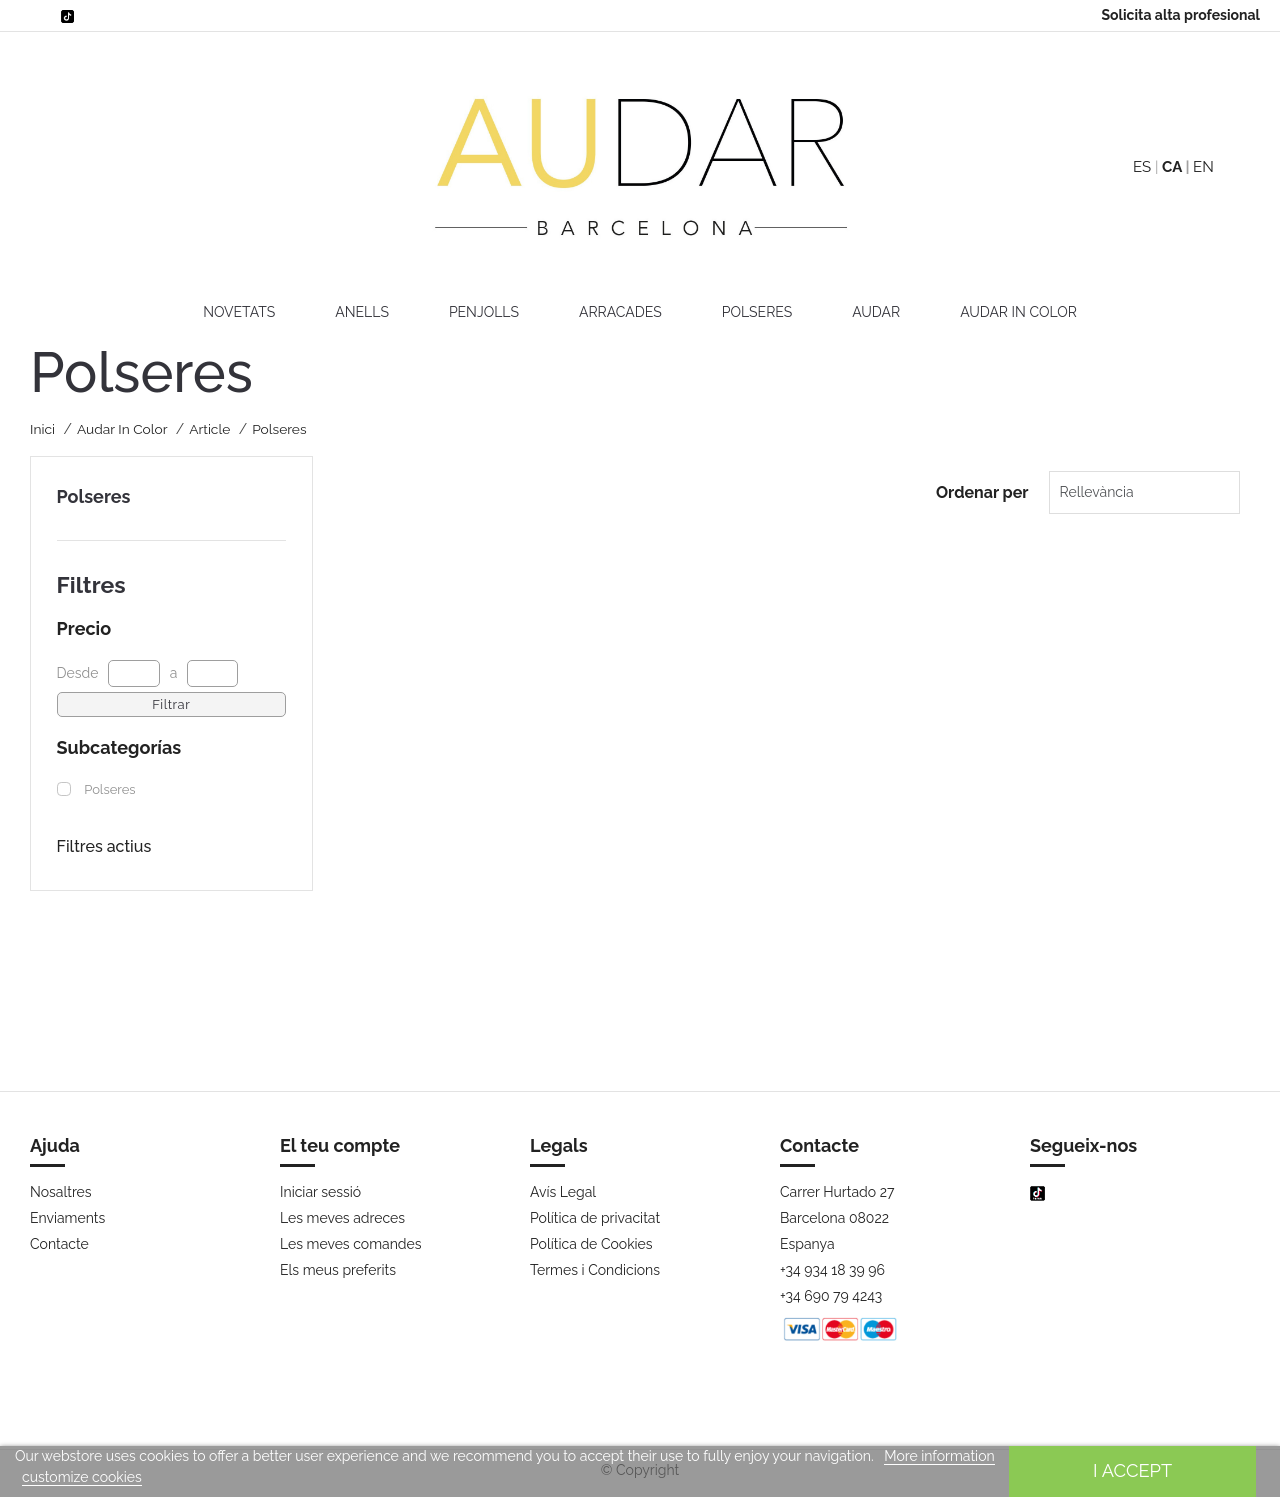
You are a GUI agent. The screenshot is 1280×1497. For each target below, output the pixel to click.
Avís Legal (563, 1192)
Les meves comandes (351, 1244)
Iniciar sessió (320, 1192)
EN (1203, 167)
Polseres (757, 312)
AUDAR (876, 312)
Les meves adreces (342, 1218)
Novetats (239, 312)
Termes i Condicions (595, 1270)
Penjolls (484, 312)
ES (1142, 167)
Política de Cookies (591, 1244)
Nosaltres (61, 1192)
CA (1172, 167)
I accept (1132, 1470)
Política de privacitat (595, 1218)
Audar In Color (1018, 312)
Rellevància (1088, 492)
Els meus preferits (338, 1270)
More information (939, 1456)
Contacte (59, 1244)
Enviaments (67, 1218)
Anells (362, 312)
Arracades (620, 312)
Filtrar (171, 704)
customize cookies (82, 1477)
